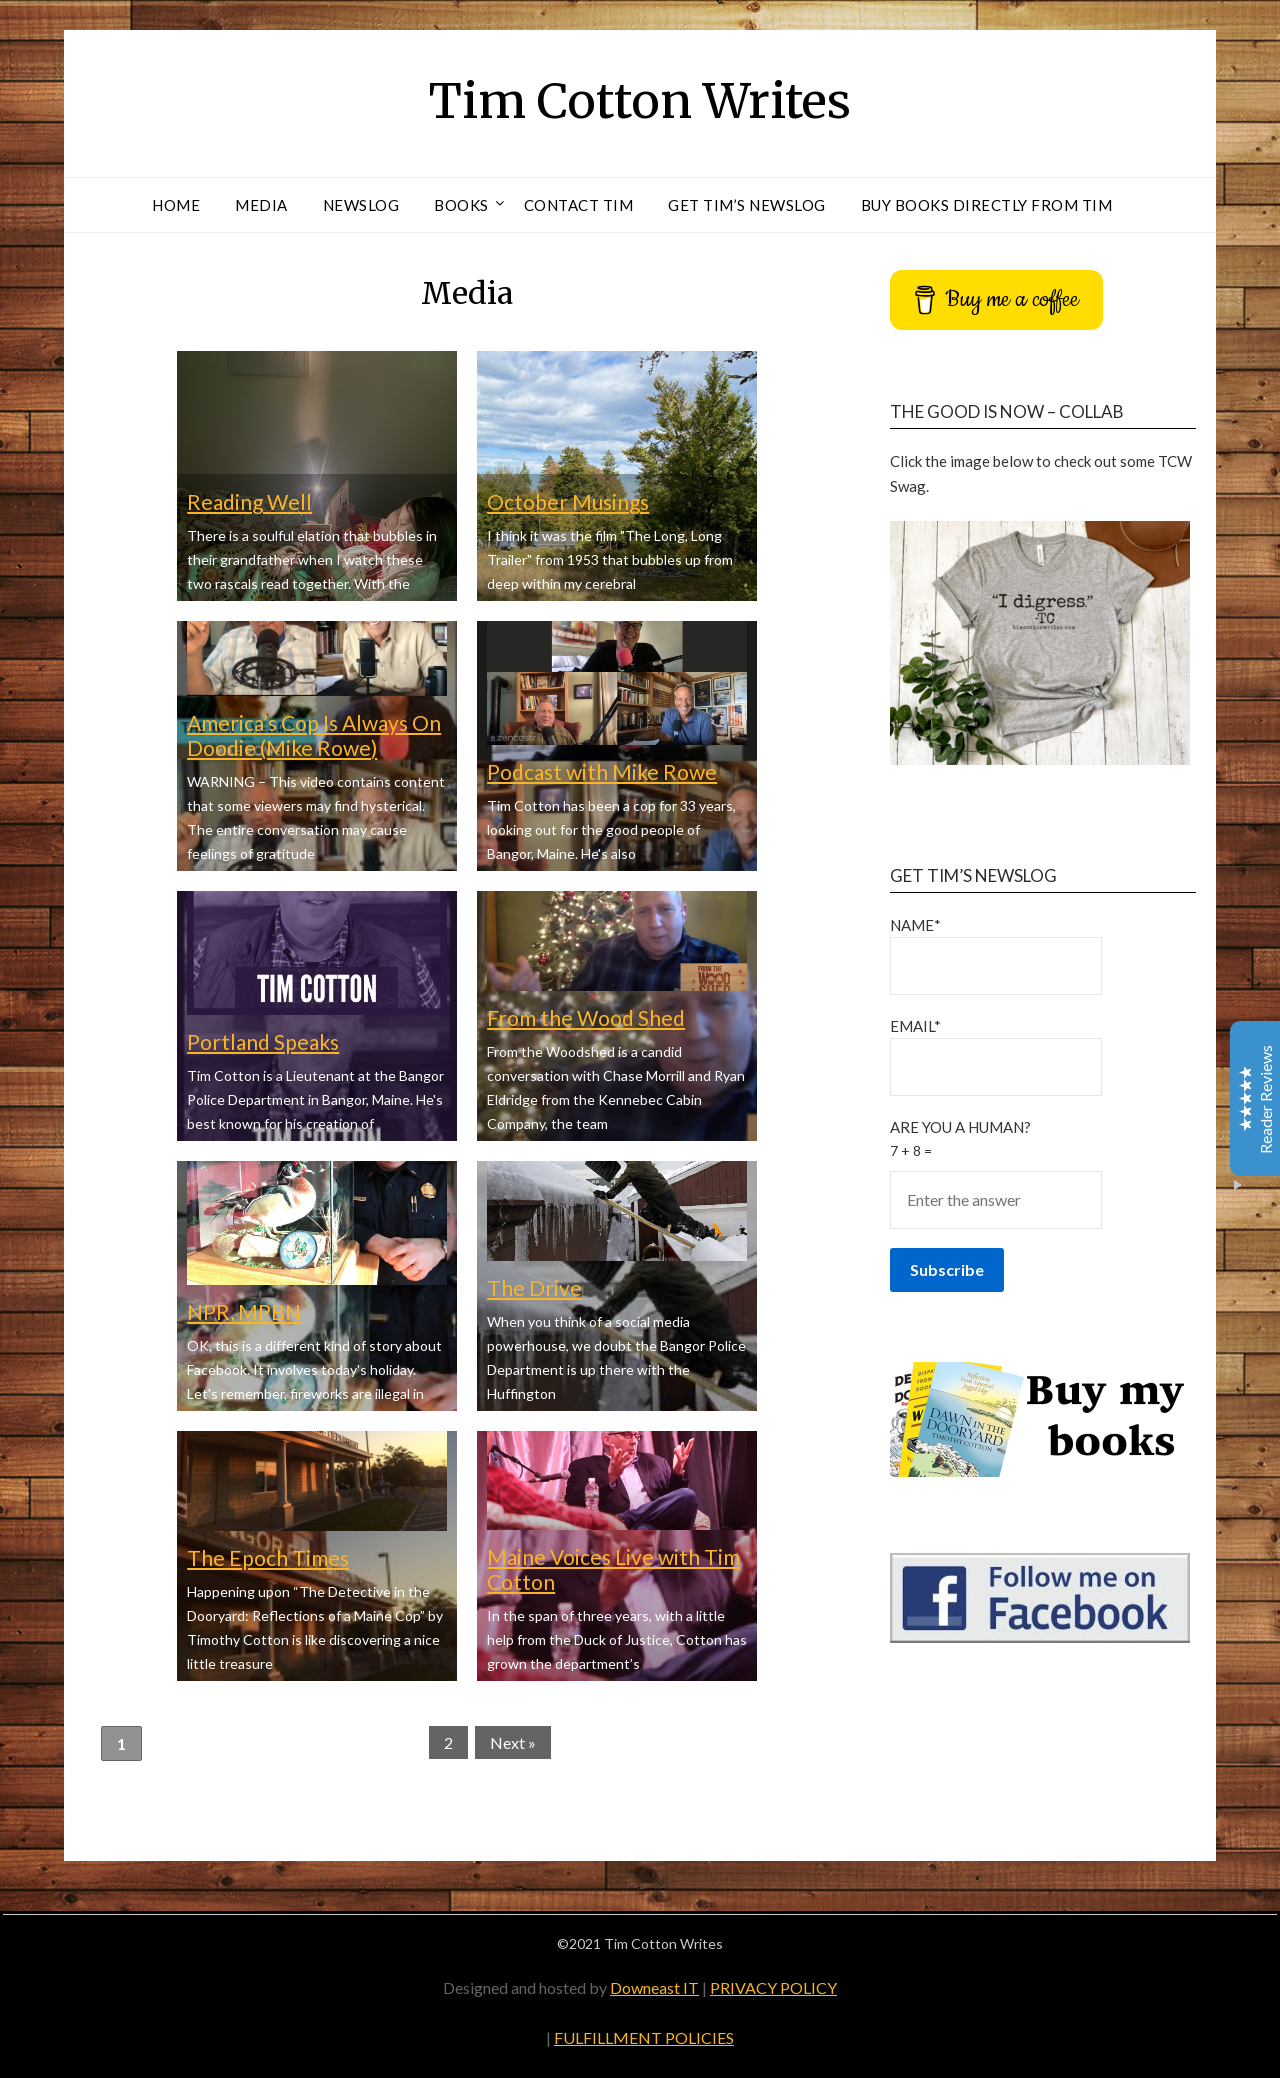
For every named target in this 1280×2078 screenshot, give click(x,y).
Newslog (361, 205)
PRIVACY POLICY (773, 1987)
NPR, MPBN (244, 1311)
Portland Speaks (263, 1041)
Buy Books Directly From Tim (987, 205)
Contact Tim (579, 205)
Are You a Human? (1043, 1173)
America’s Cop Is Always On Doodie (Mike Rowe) (314, 735)
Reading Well (249, 501)
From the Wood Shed (586, 1017)
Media (261, 205)
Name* (996, 955)
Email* (996, 1056)
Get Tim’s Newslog (747, 205)
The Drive (534, 1287)
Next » (513, 1742)
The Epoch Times (268, 1557)
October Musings (568, 501)
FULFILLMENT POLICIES (644, 2037)
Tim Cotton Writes (640, 101)
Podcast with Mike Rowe (602, 771)
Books (461, 205)
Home (176, 205)
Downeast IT (654, 1987)
